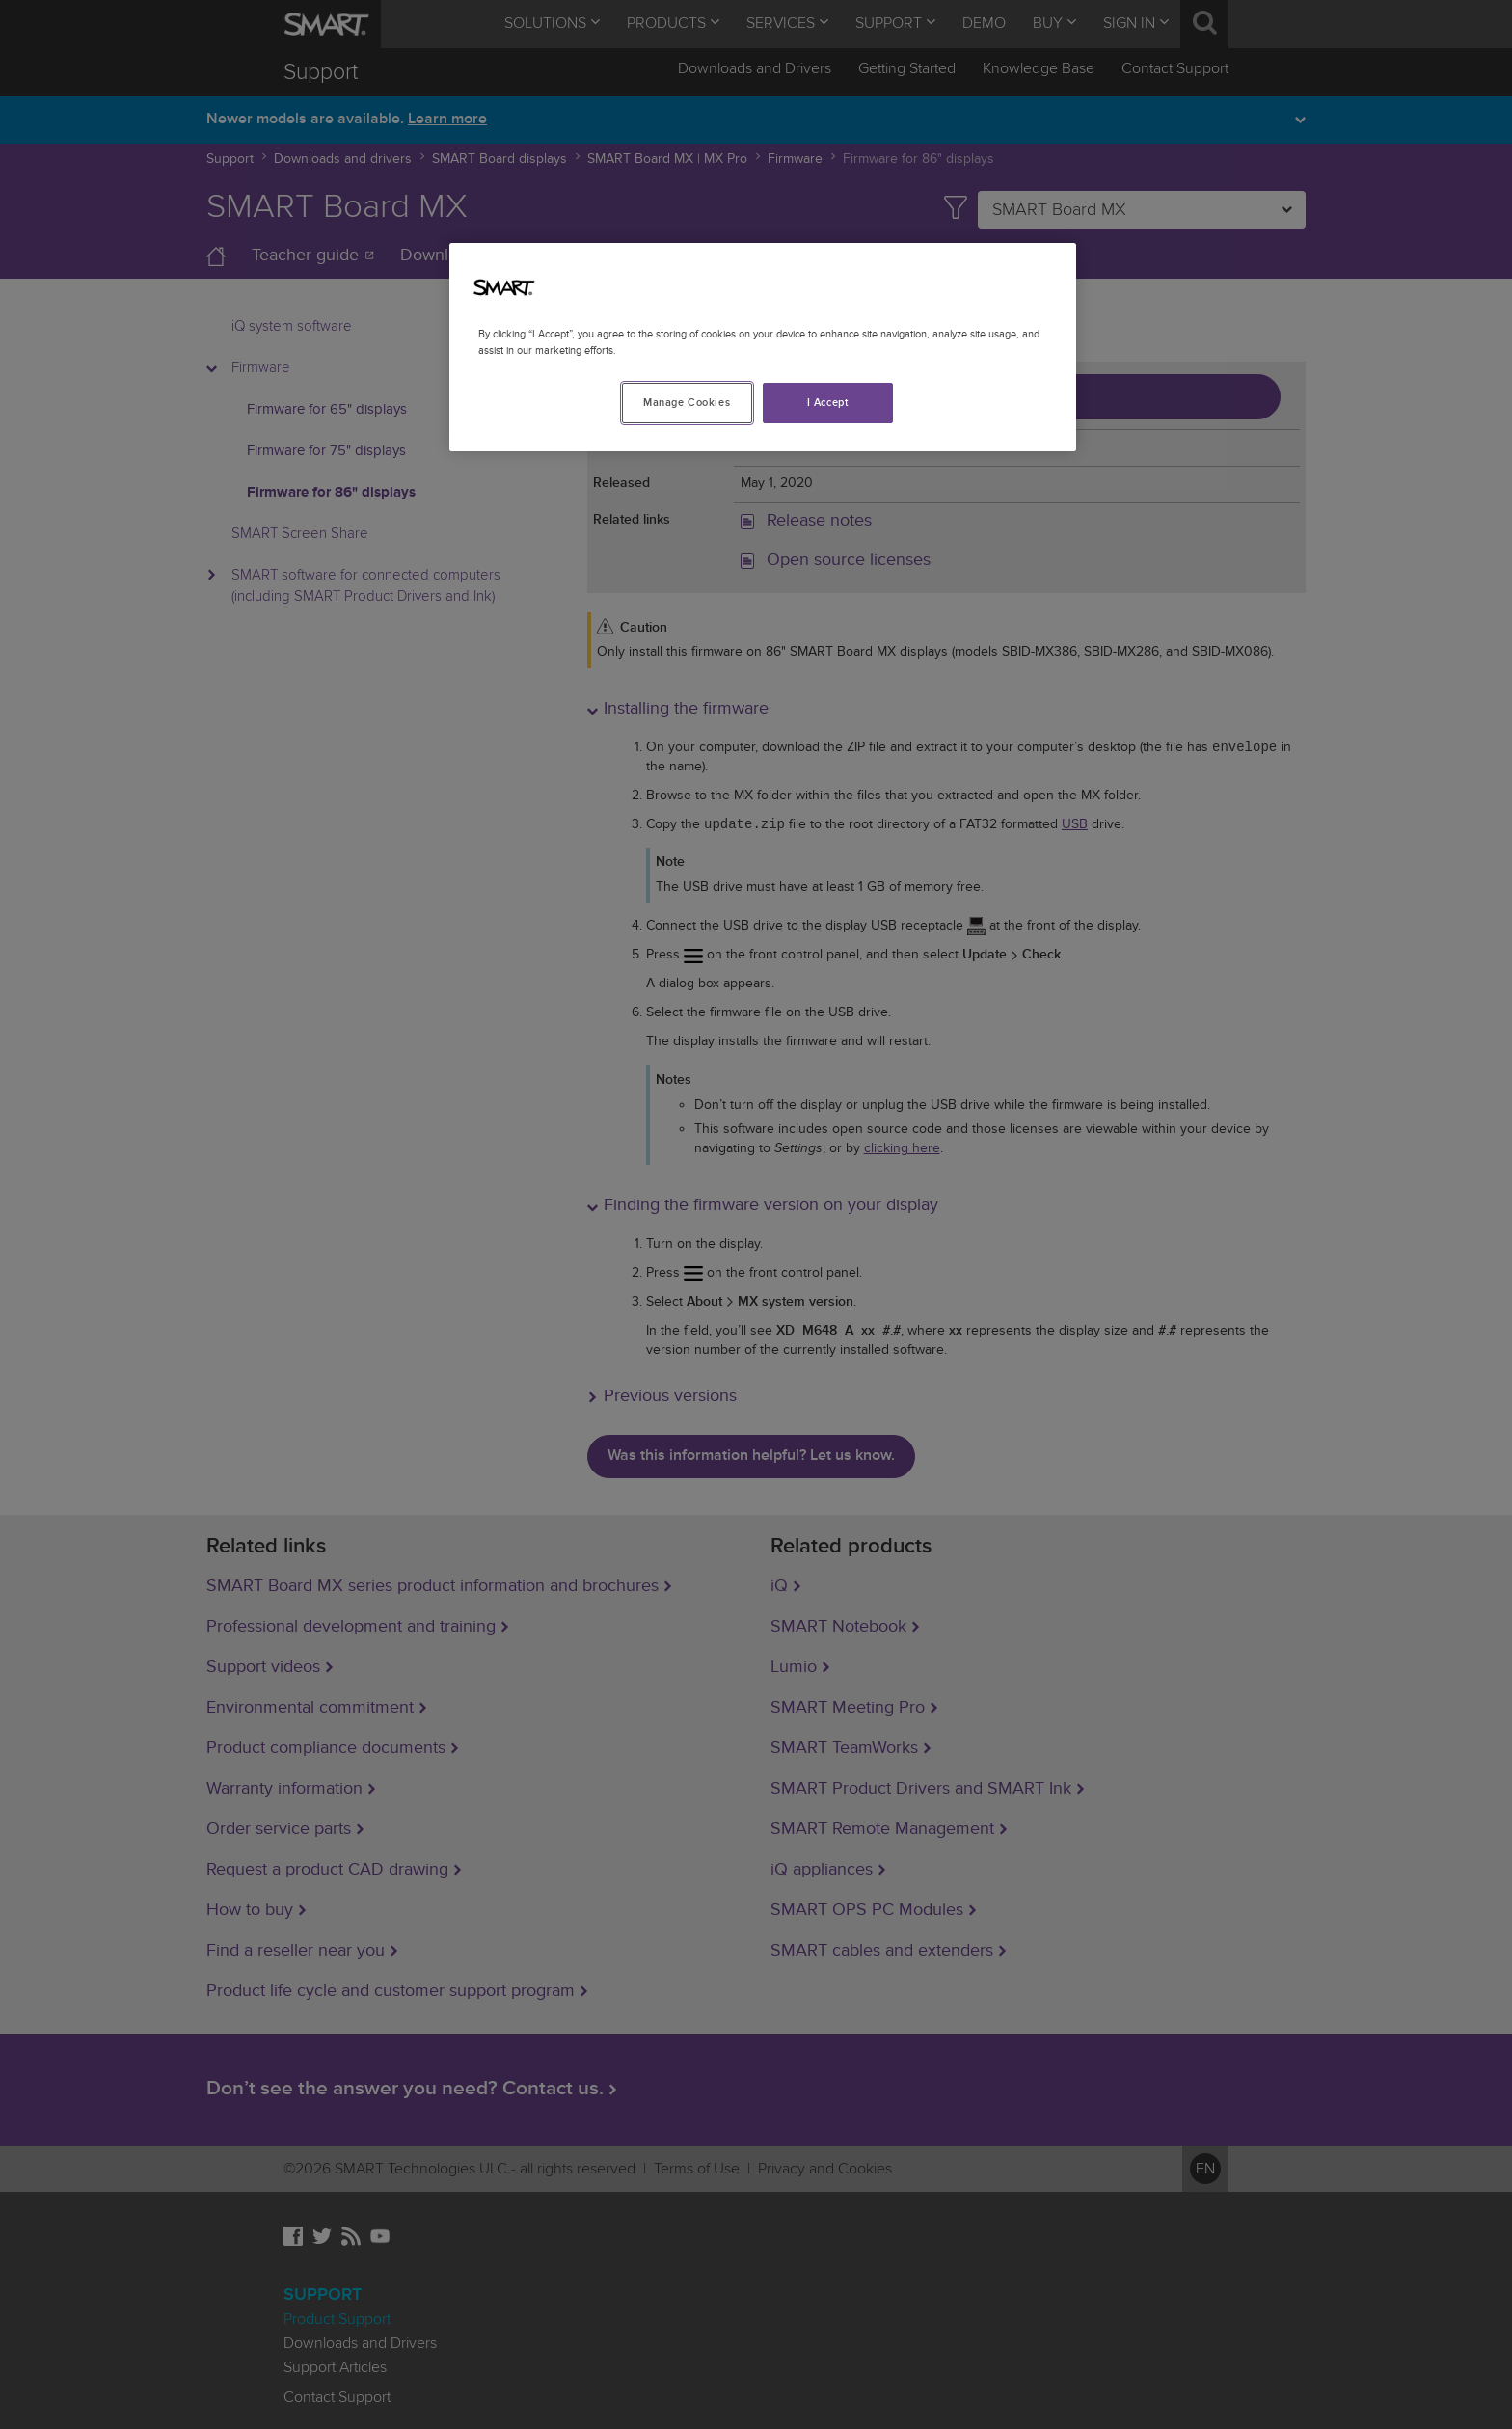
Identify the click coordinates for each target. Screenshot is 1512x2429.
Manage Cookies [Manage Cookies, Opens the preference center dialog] (686, 402)
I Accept (828, 402)
